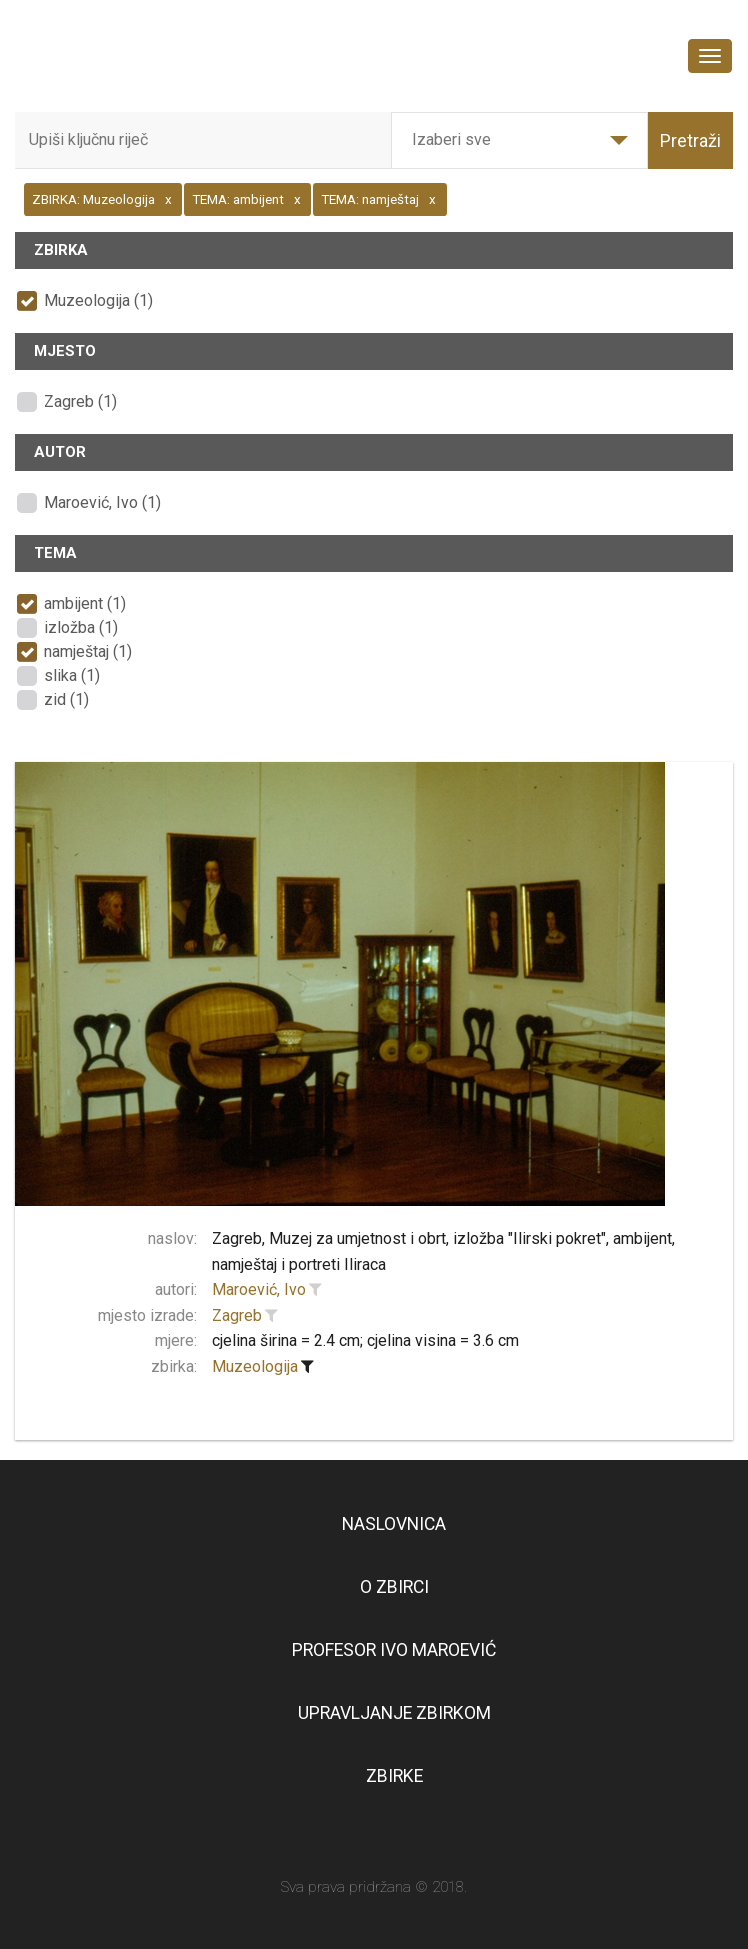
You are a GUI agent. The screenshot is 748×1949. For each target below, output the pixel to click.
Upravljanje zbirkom (394, 1713)
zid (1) (66, 699)
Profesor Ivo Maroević (394, 1650)
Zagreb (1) (80, 401)
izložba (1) (81, 627)
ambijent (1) (85, 603)
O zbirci (394, 1587)
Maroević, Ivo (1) (102, 502)
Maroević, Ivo (259, 1289)
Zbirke (394, 1776)
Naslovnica (394, 1524)
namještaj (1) (88, 651)
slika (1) (72, 675)
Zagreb (237, 1315)
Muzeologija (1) (98, 300)
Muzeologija (255, 1366)
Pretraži (690, 140)
